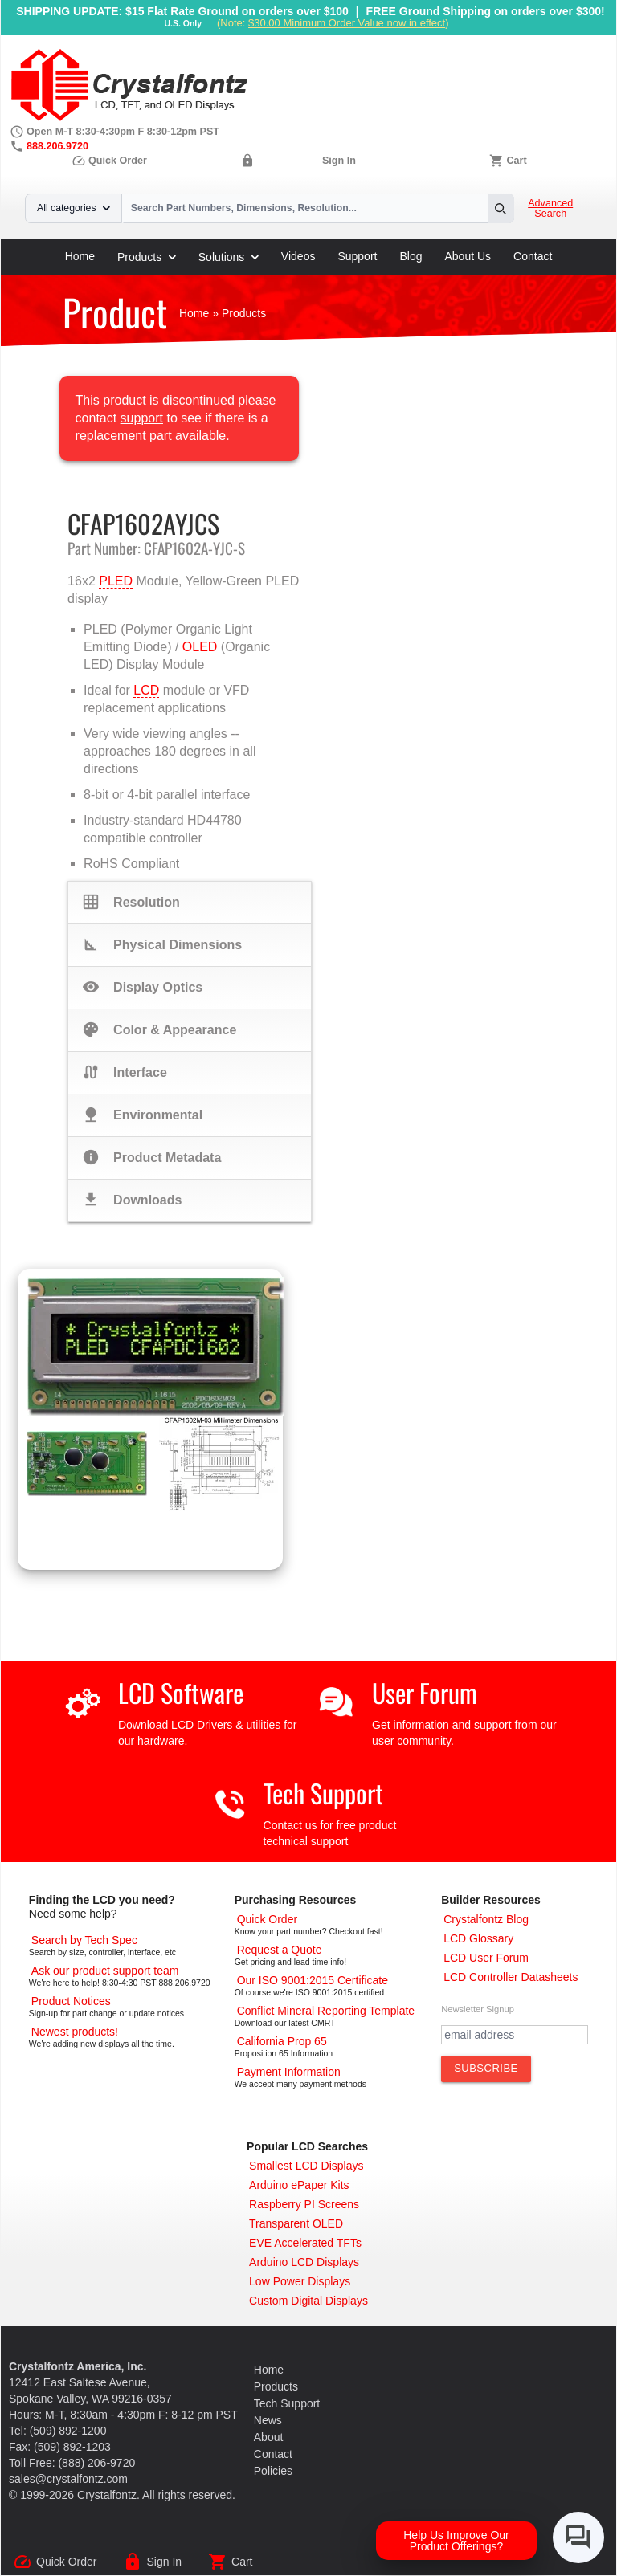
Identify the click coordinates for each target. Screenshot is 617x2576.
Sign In (339, 160)
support (142, 418)
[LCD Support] (105, 1970)
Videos (298, 256)
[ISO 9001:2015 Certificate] (312, 1980)
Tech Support (323, 1793)
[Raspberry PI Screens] (304, 2204)
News (268, 2420)
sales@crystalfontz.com (68, 2478)
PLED (116, 581)
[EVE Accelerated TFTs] (305, 2242)
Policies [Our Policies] (273, 2470)
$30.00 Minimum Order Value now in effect (346, 23)
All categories (73, 208)
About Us (468, 256)
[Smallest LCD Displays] (306, 2165)
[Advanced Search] (84, 1940)
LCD (146, 690)
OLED (200, 647)
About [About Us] (269, 2437)
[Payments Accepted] (289, 2071)
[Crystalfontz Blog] (486, 1919)
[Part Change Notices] (71, 2001)
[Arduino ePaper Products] (299, 2185)
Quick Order (109, 160)
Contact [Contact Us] (273, 2454)
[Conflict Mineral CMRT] (326, 2010)
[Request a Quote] (279, 1949)
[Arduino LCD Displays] (304, 2262)
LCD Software (180, 1692)
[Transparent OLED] (296, 2223)
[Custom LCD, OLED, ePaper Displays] (308, 2300)
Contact (532, 256)
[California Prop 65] (282, 2041)
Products (146, 257)
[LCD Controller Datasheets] (510, 1977)
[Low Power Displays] (299, 2281)
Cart (516, 160)
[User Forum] (486, 1957)
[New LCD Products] (74, 2031)
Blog (410, 256)
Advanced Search (550, 208)
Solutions (228, 257)
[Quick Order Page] (267, 1919)
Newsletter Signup (477, 2009)
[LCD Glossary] (478, 1938)
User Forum (424, 1692)
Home (80, 256)
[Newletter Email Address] (514, 2034)
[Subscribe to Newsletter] (486, 2068)
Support (357, 256)
